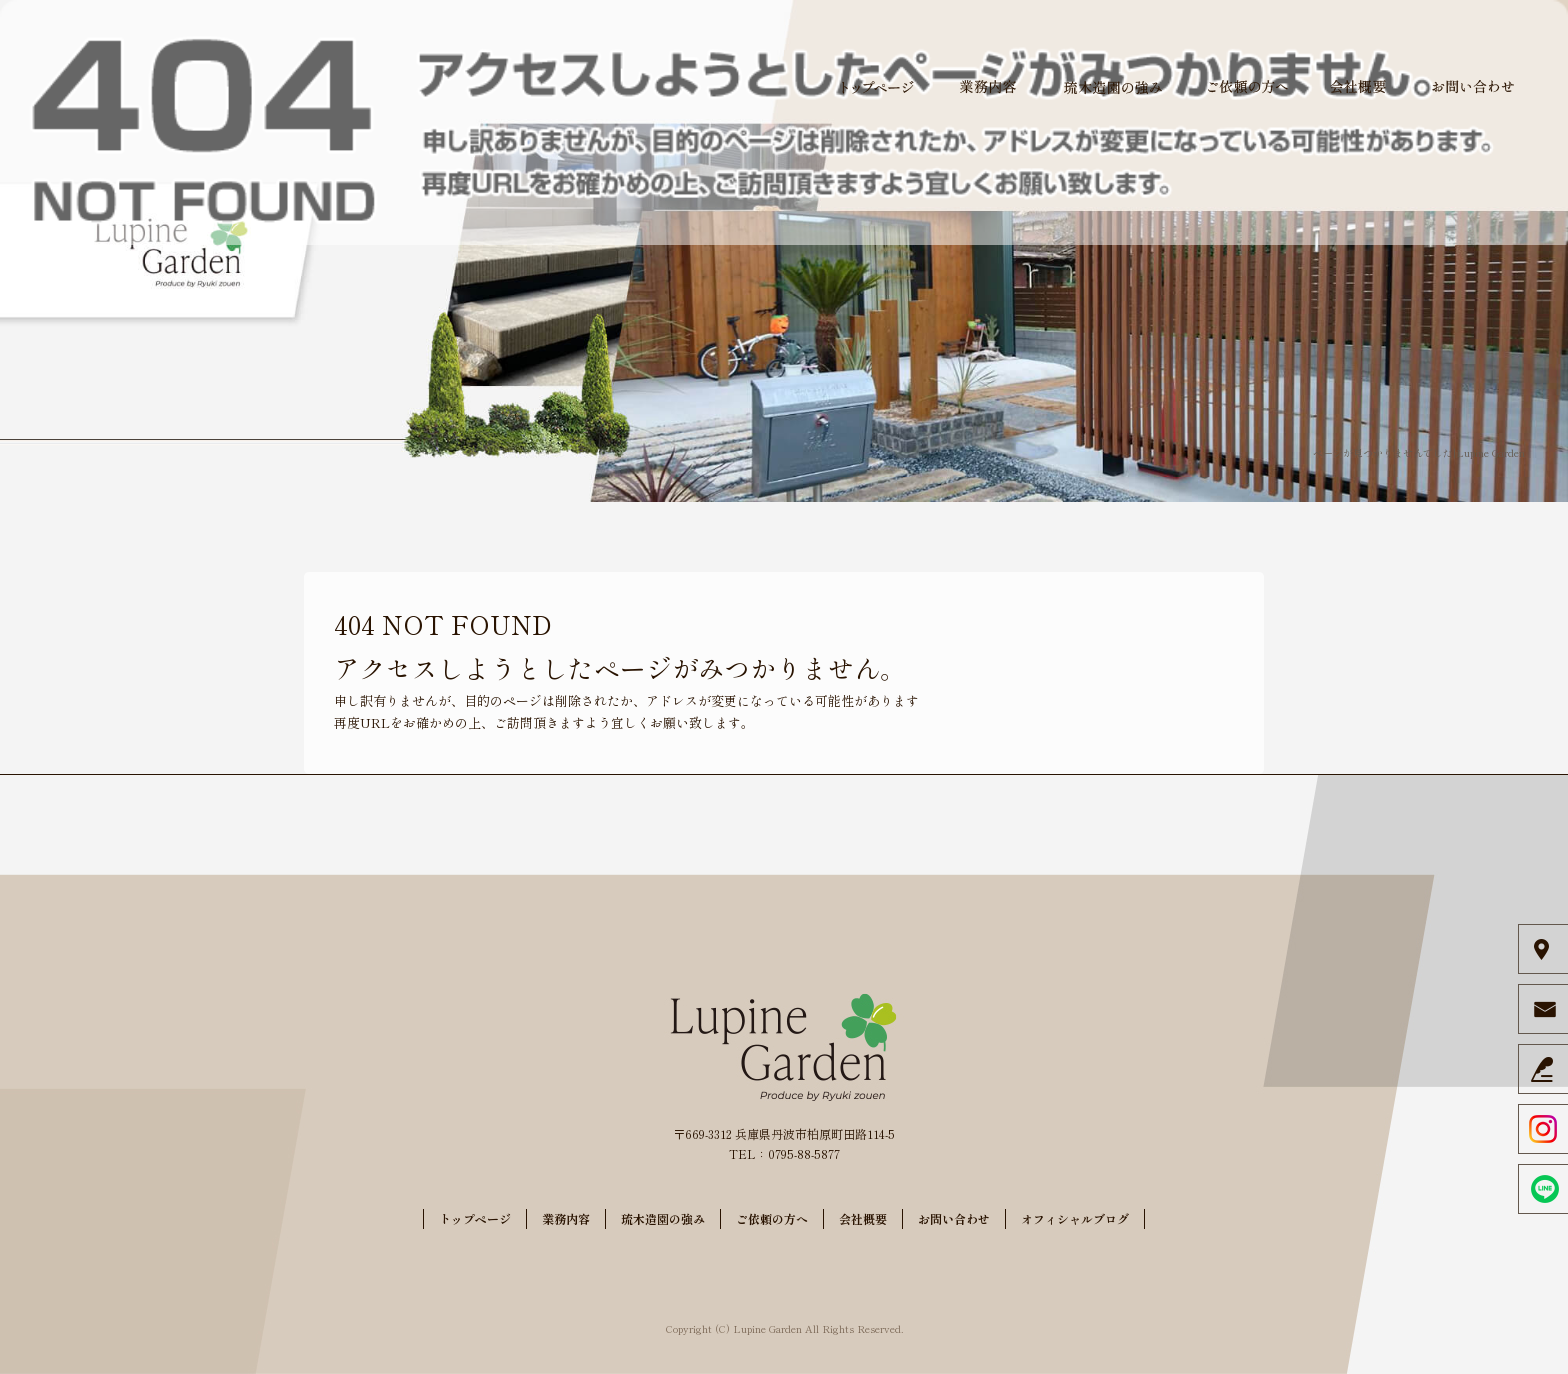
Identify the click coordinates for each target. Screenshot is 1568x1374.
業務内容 (988, 87)
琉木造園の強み (1113, 87)
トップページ (878, 87)
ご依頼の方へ (1248, 87)
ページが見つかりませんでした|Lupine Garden (1419, 452)
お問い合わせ (1473, 87)
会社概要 (1358, 87)
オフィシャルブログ (1075, 1218)
